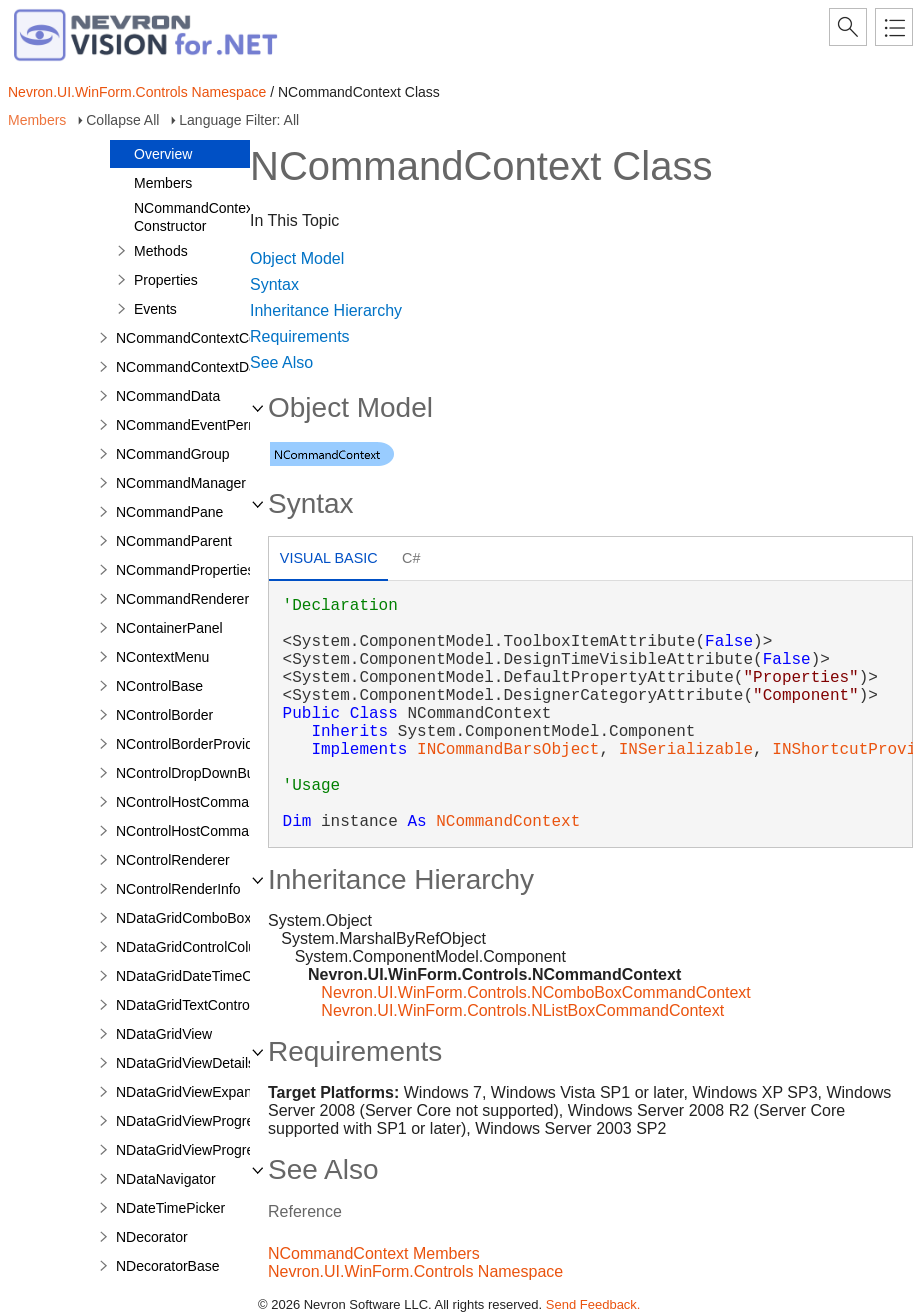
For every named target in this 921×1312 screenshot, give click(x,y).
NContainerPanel (169, 628)
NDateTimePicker (170, 1208)
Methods (161, 251)
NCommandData (168, 396)
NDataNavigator (166, 1179)
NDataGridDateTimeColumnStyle (219, 976)
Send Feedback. (593, 1304)
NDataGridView (164, 1034)
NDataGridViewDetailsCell (197, 1063)
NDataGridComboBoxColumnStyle (223, 918)
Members (37, 120)
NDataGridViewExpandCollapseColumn (239, 1092)
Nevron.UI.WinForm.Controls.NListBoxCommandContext (522, 1010)
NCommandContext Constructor (195, 217)
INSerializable (686, 750)
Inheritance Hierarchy (326, 310)
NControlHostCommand (190, 802)
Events (155, 309)
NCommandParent (174, 541)
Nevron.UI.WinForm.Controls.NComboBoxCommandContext (535, 992)
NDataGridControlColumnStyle (211, 947)
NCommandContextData (192, 367)
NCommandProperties (185, 570)
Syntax (274, 284)
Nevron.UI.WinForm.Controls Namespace (137, 92)
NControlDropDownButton (197, 773)
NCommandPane (169, 512)
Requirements (300, 336)
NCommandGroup (173, 454)
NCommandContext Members (374, 1253)
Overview (163, 154)
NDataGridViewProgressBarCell (215, 1121)
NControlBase (159, 686)
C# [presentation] (411, 558)
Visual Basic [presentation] (329, 558)
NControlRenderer (173, 860)
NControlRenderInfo (178, 889)
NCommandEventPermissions (209, 425)
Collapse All (122, 120)
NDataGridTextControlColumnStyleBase (240, 1005)
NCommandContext (508, 822)
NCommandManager (181, 483)
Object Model (297, 258)
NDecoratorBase (168, 1266)
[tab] (328, 560)
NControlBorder (164, 715)
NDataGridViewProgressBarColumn (227, 1150)
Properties (166, 280)
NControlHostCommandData (205, 831)
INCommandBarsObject (508, 750)
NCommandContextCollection (208, 338)
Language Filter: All (239, 120)
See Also (281, 362)
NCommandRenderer (182, 599)
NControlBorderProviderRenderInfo (225, 744)
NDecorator (152, 1237)
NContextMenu (162, 657)
